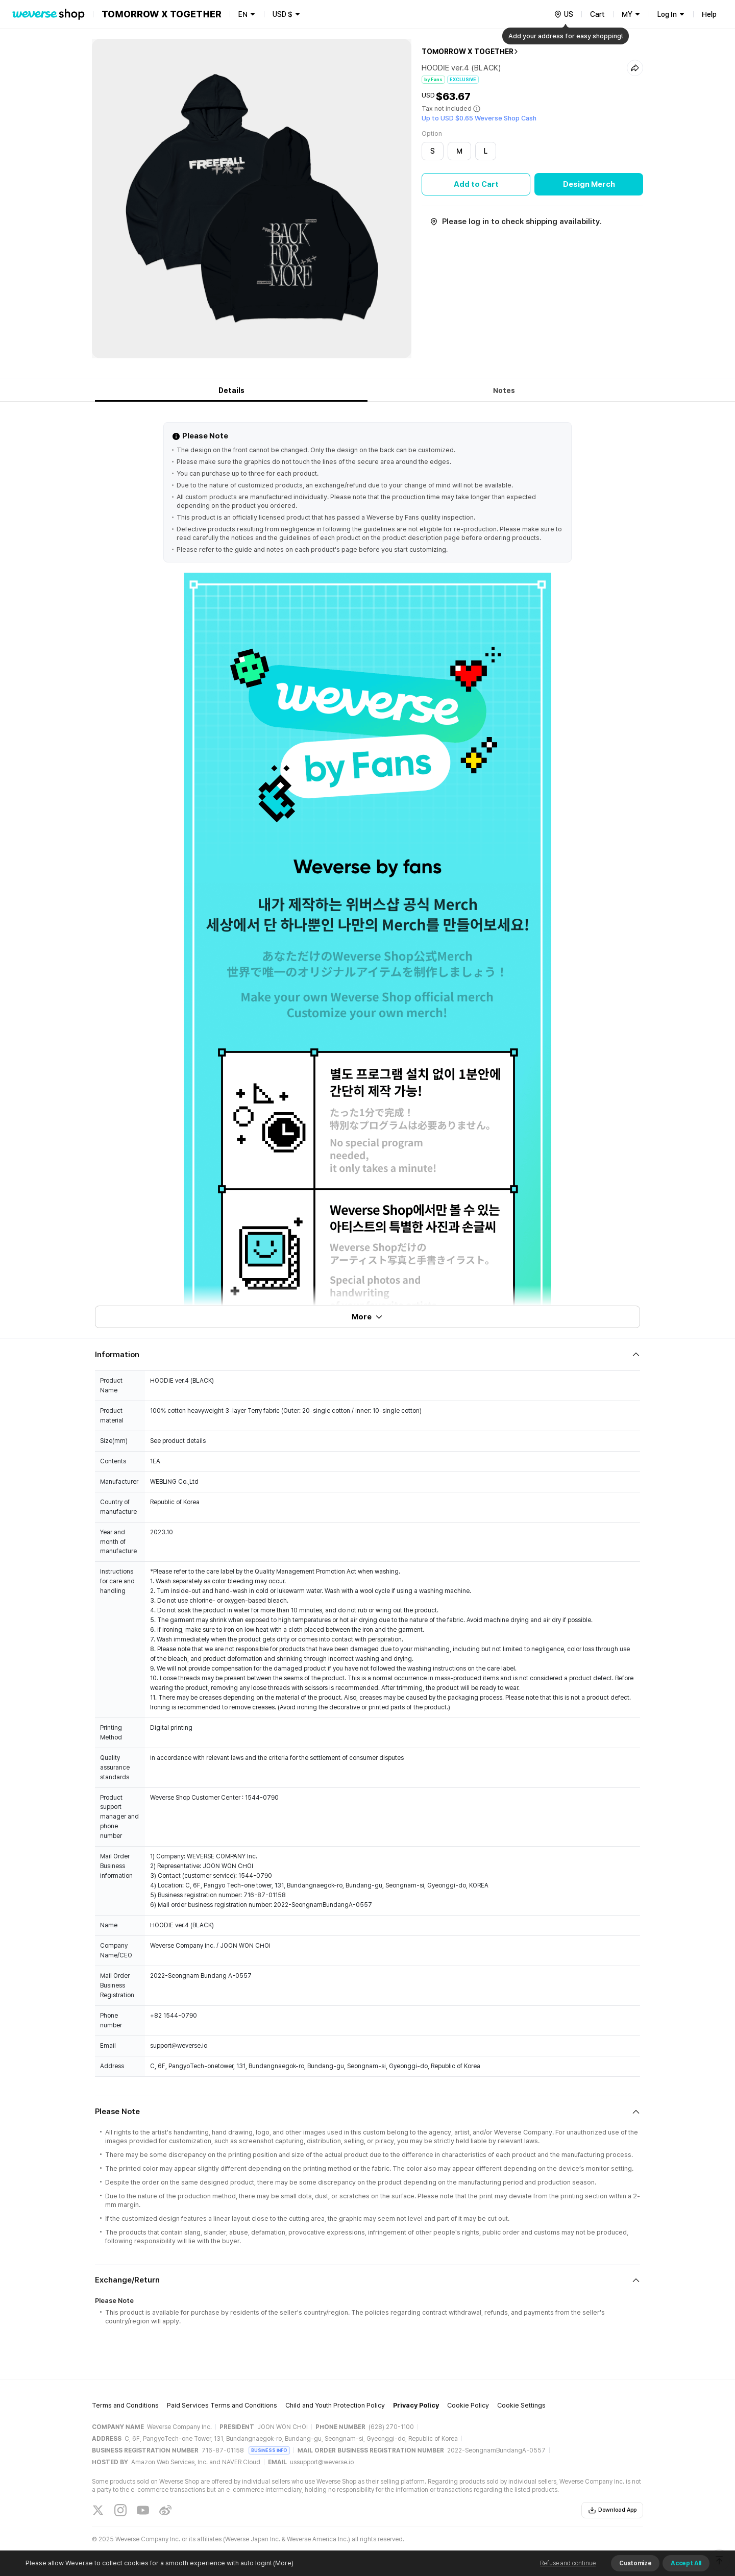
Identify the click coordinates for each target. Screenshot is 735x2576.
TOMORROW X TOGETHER (467, 51)
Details (231, 390)
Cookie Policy (468, 2405)
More (367, 1316)
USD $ (282, 14)
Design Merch (589, 184)
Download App (612, 2510)
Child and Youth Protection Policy (335, 2405)
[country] (563, 14)
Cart (597, 14)
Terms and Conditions (125, 2405)
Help (709, 14)
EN (243, 14)
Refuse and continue (568, 2563)
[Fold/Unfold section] (367, 1354)
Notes (504, 390)
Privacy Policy (416, 2405)
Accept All (686, 2563)
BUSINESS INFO (269, 2450)
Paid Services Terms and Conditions (222, 2405)
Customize (635, 2563)
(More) (282, 2563)
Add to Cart (476, 184)
